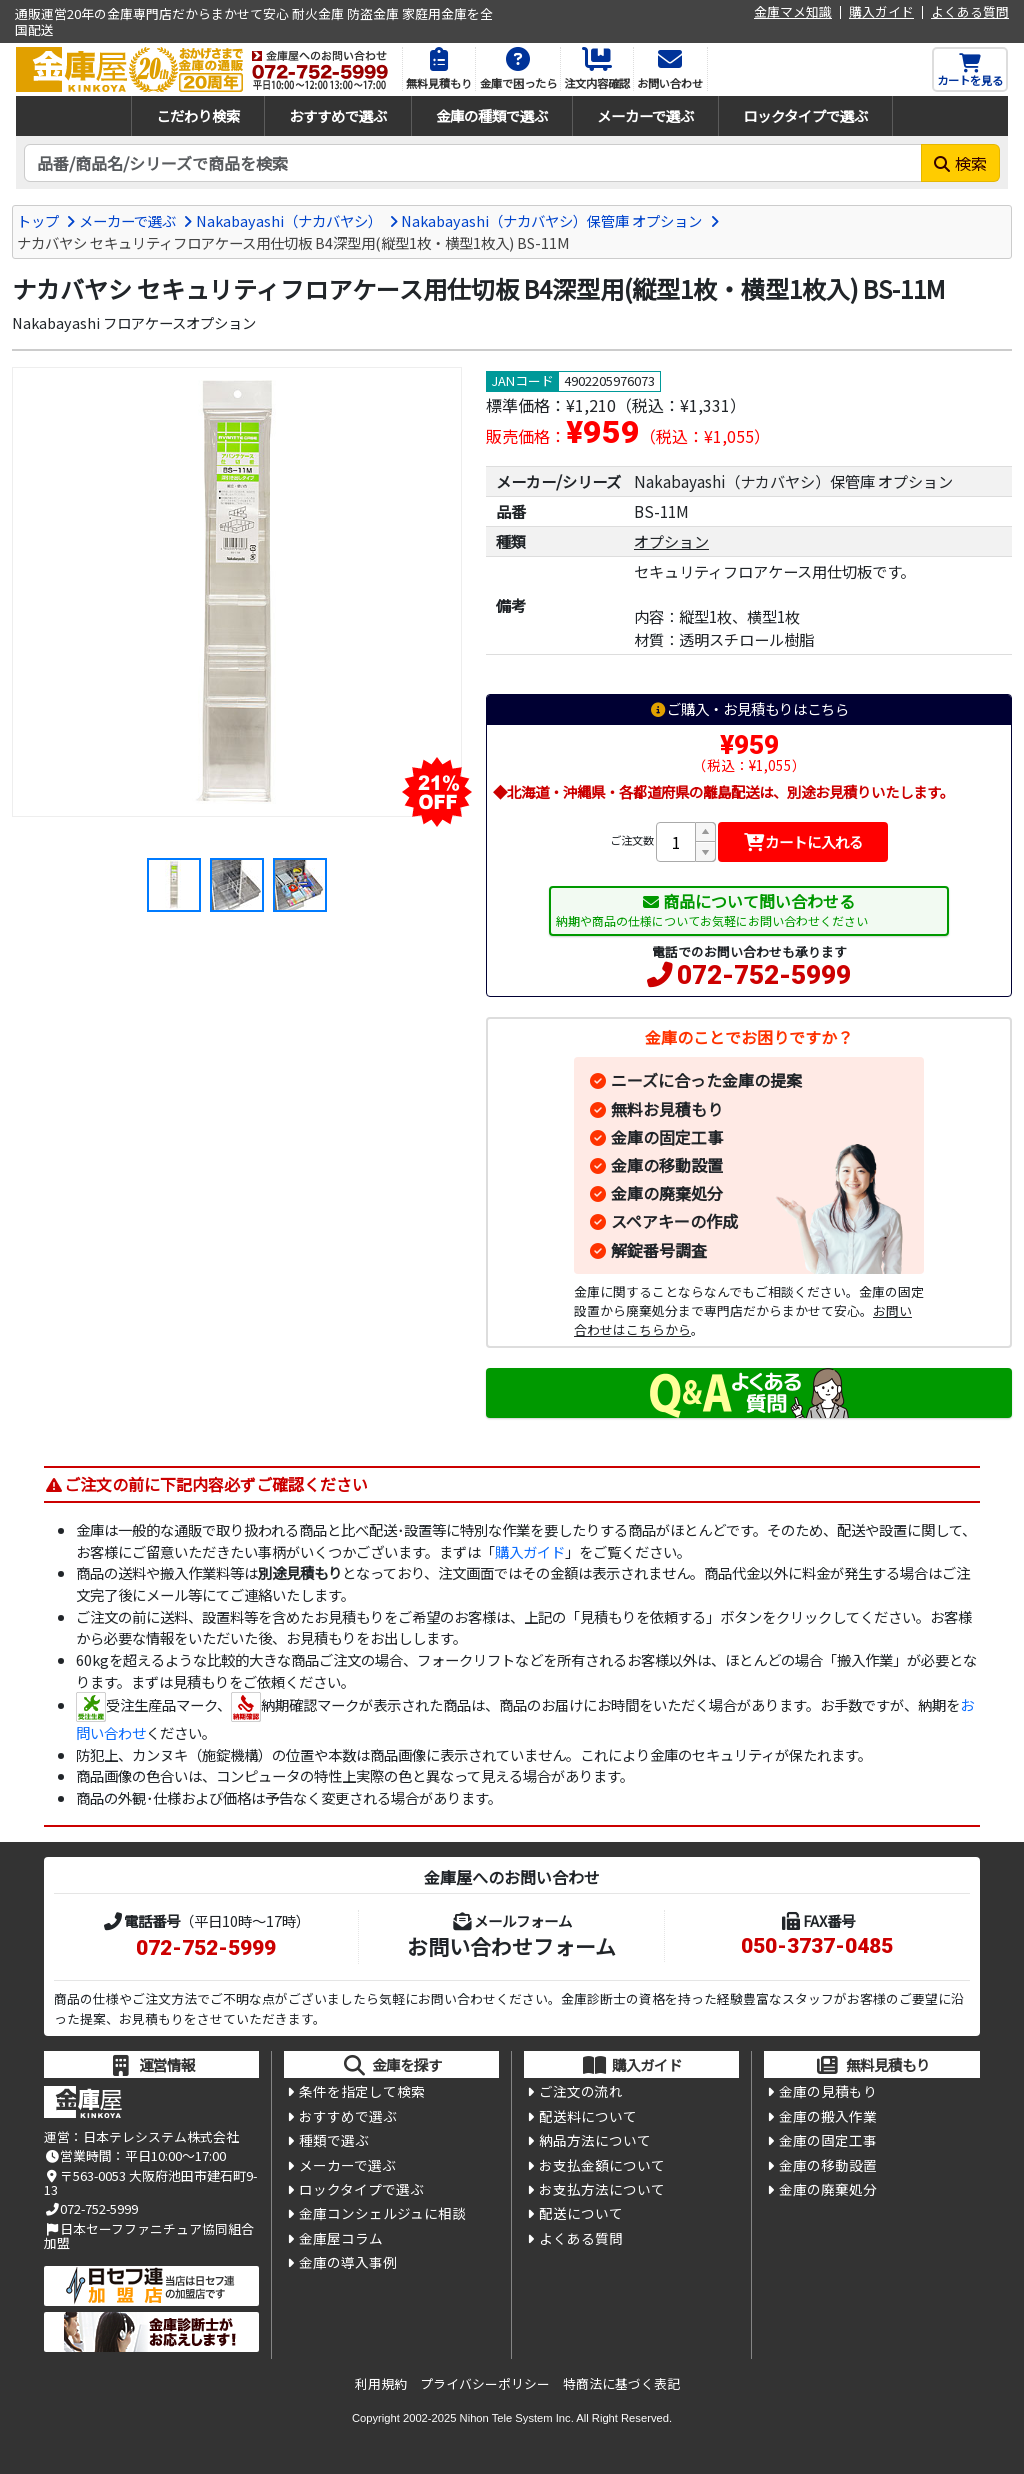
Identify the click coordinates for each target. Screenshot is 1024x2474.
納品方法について (595, 2140)
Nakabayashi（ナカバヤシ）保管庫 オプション (551, 220)
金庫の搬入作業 (828, 2116)
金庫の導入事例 (348, 2262)
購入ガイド (881, 12)
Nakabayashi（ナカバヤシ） (289, 220)
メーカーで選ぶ (645, 115)
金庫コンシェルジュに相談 (382, 2213)
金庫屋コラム (341, 2238)
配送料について (588, 2116)
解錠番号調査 (659, 1250)
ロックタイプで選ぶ (805, 115)
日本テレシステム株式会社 (161, 2136)
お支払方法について (602, 2189)
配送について (581, 2213)
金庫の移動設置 (667, 1165)
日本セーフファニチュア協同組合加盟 (149, 2235)
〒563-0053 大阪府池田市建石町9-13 (150, 2182)
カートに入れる (803, 841)
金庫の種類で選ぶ (492, 115)
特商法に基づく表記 (621, 2383)
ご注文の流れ (581, 2091)
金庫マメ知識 (793, 12)
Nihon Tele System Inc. (517, 2418)
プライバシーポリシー (485, 2383)
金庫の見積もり (828, 2091)
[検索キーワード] (473, 163)
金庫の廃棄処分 (667, 1193)
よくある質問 (970, 12)
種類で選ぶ (334, 2140)
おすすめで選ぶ (338, 115)
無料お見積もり (667, 1109)
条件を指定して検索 (362, 2091)
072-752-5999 (764, 975)
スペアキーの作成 (674, 1221)
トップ (38, 220)
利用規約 (381, 2383)
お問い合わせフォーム (511, 1946)
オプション (671, 541)
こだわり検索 (198, 115)
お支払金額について (602, 2165)
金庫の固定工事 (667, 1137)
